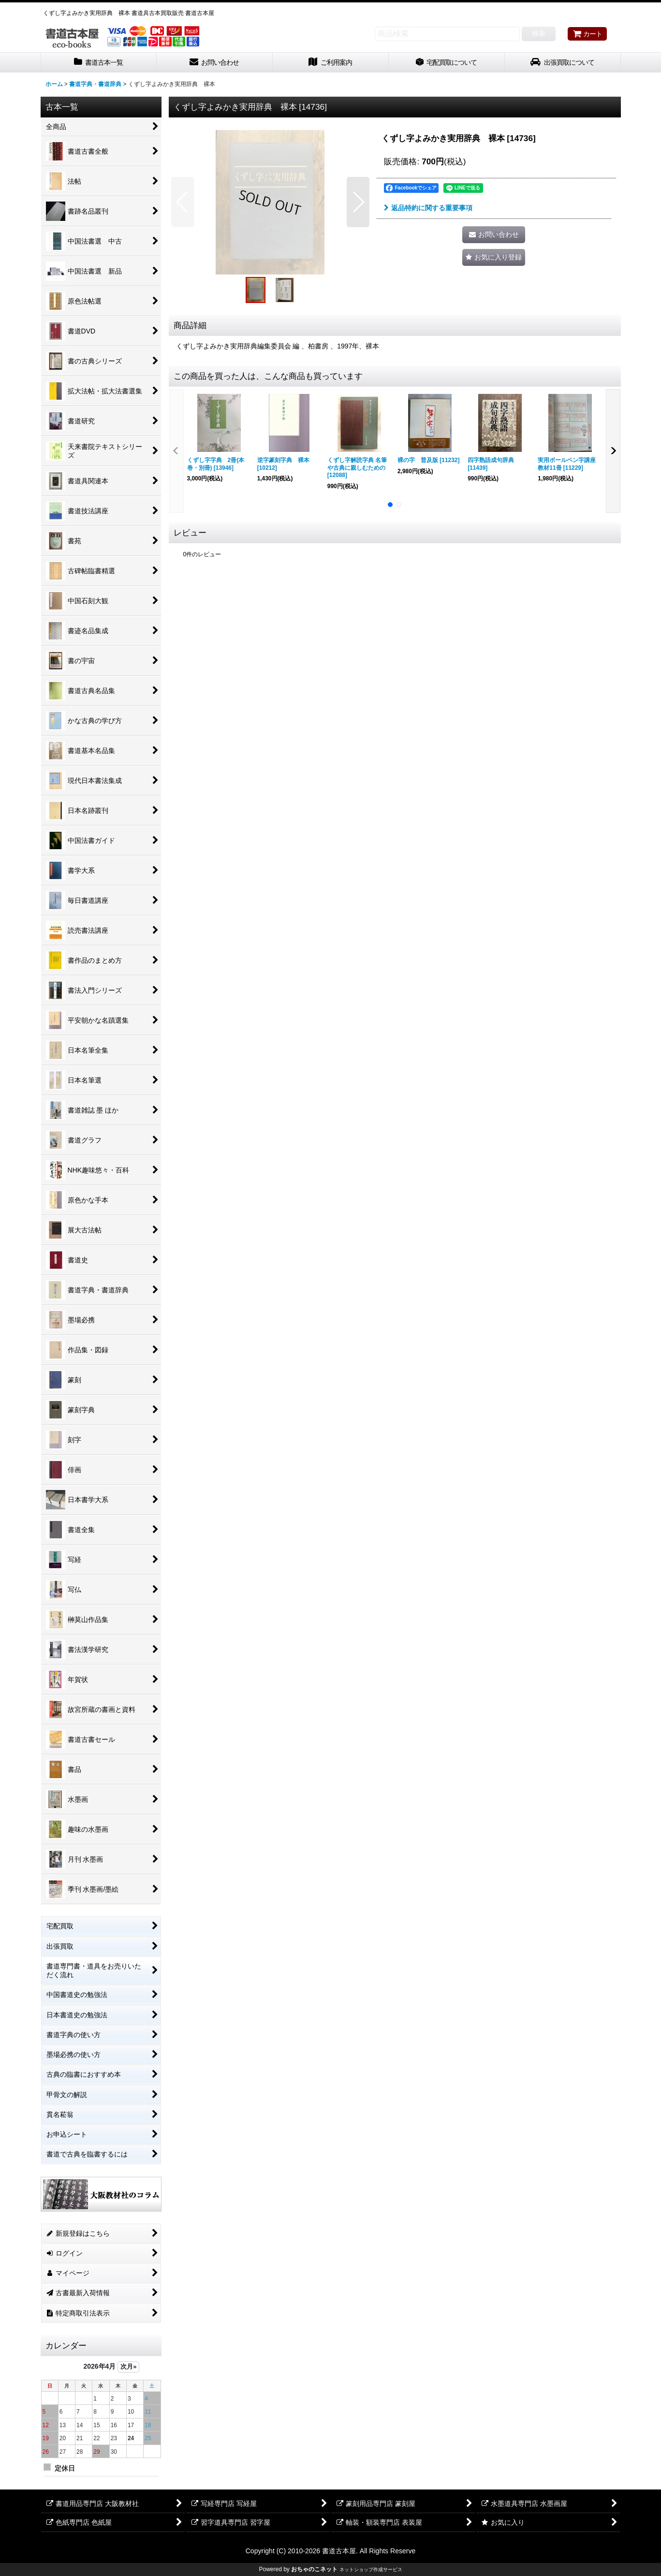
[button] (182, 202)
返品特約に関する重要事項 (428, 208)
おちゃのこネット (314, 2569)
